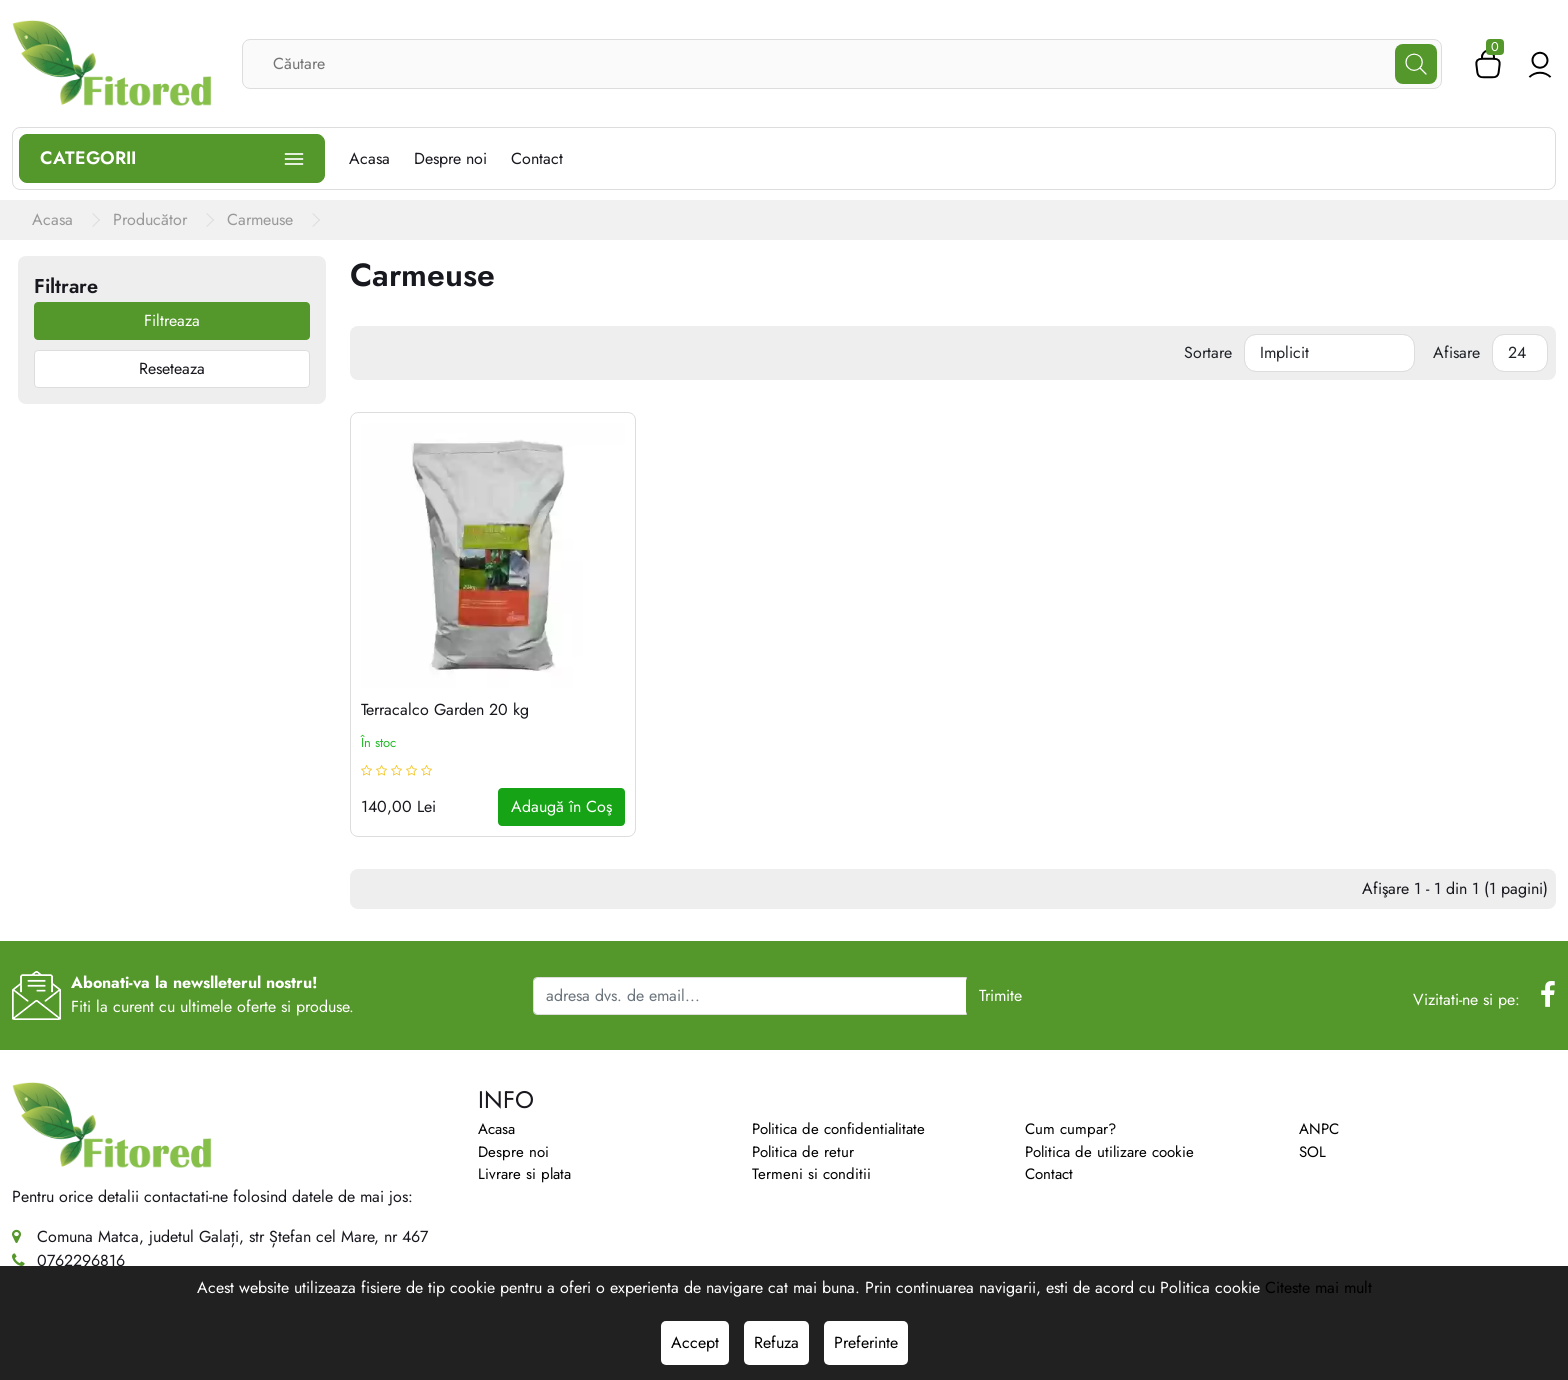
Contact (1049, 1174)
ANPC (1319, 1129)
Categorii (172, 158)
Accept (695, 1342)
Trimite (1000, 995)
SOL (1312, 1152)
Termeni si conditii (811, 1174)
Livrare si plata (524, 1174)
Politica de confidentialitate (838, 1129)
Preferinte (866, 1342)
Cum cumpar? (1070, 1129)
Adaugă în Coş (561, 806)
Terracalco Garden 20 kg (445, 709)
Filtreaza (172, 320)
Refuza (776, 1342)
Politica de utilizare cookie (1109, 1152)
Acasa (496, 1129)
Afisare (1456, 352)
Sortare (1208, 352)
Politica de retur (803, 1152)
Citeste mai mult (1318, 1287)
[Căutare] (1416, 64)
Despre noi (513, 1152)
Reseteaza (172, 368)
